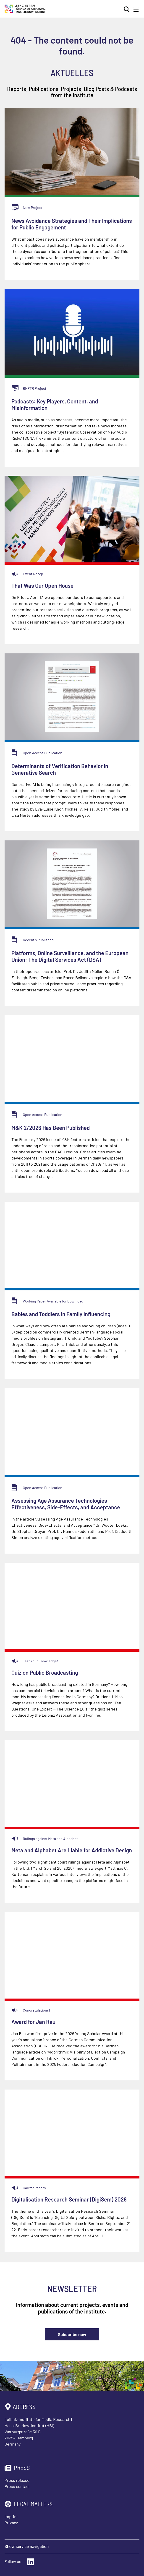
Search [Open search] (126, 9)
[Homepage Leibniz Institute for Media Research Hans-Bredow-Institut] (25, 11)
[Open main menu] (136, 9)
